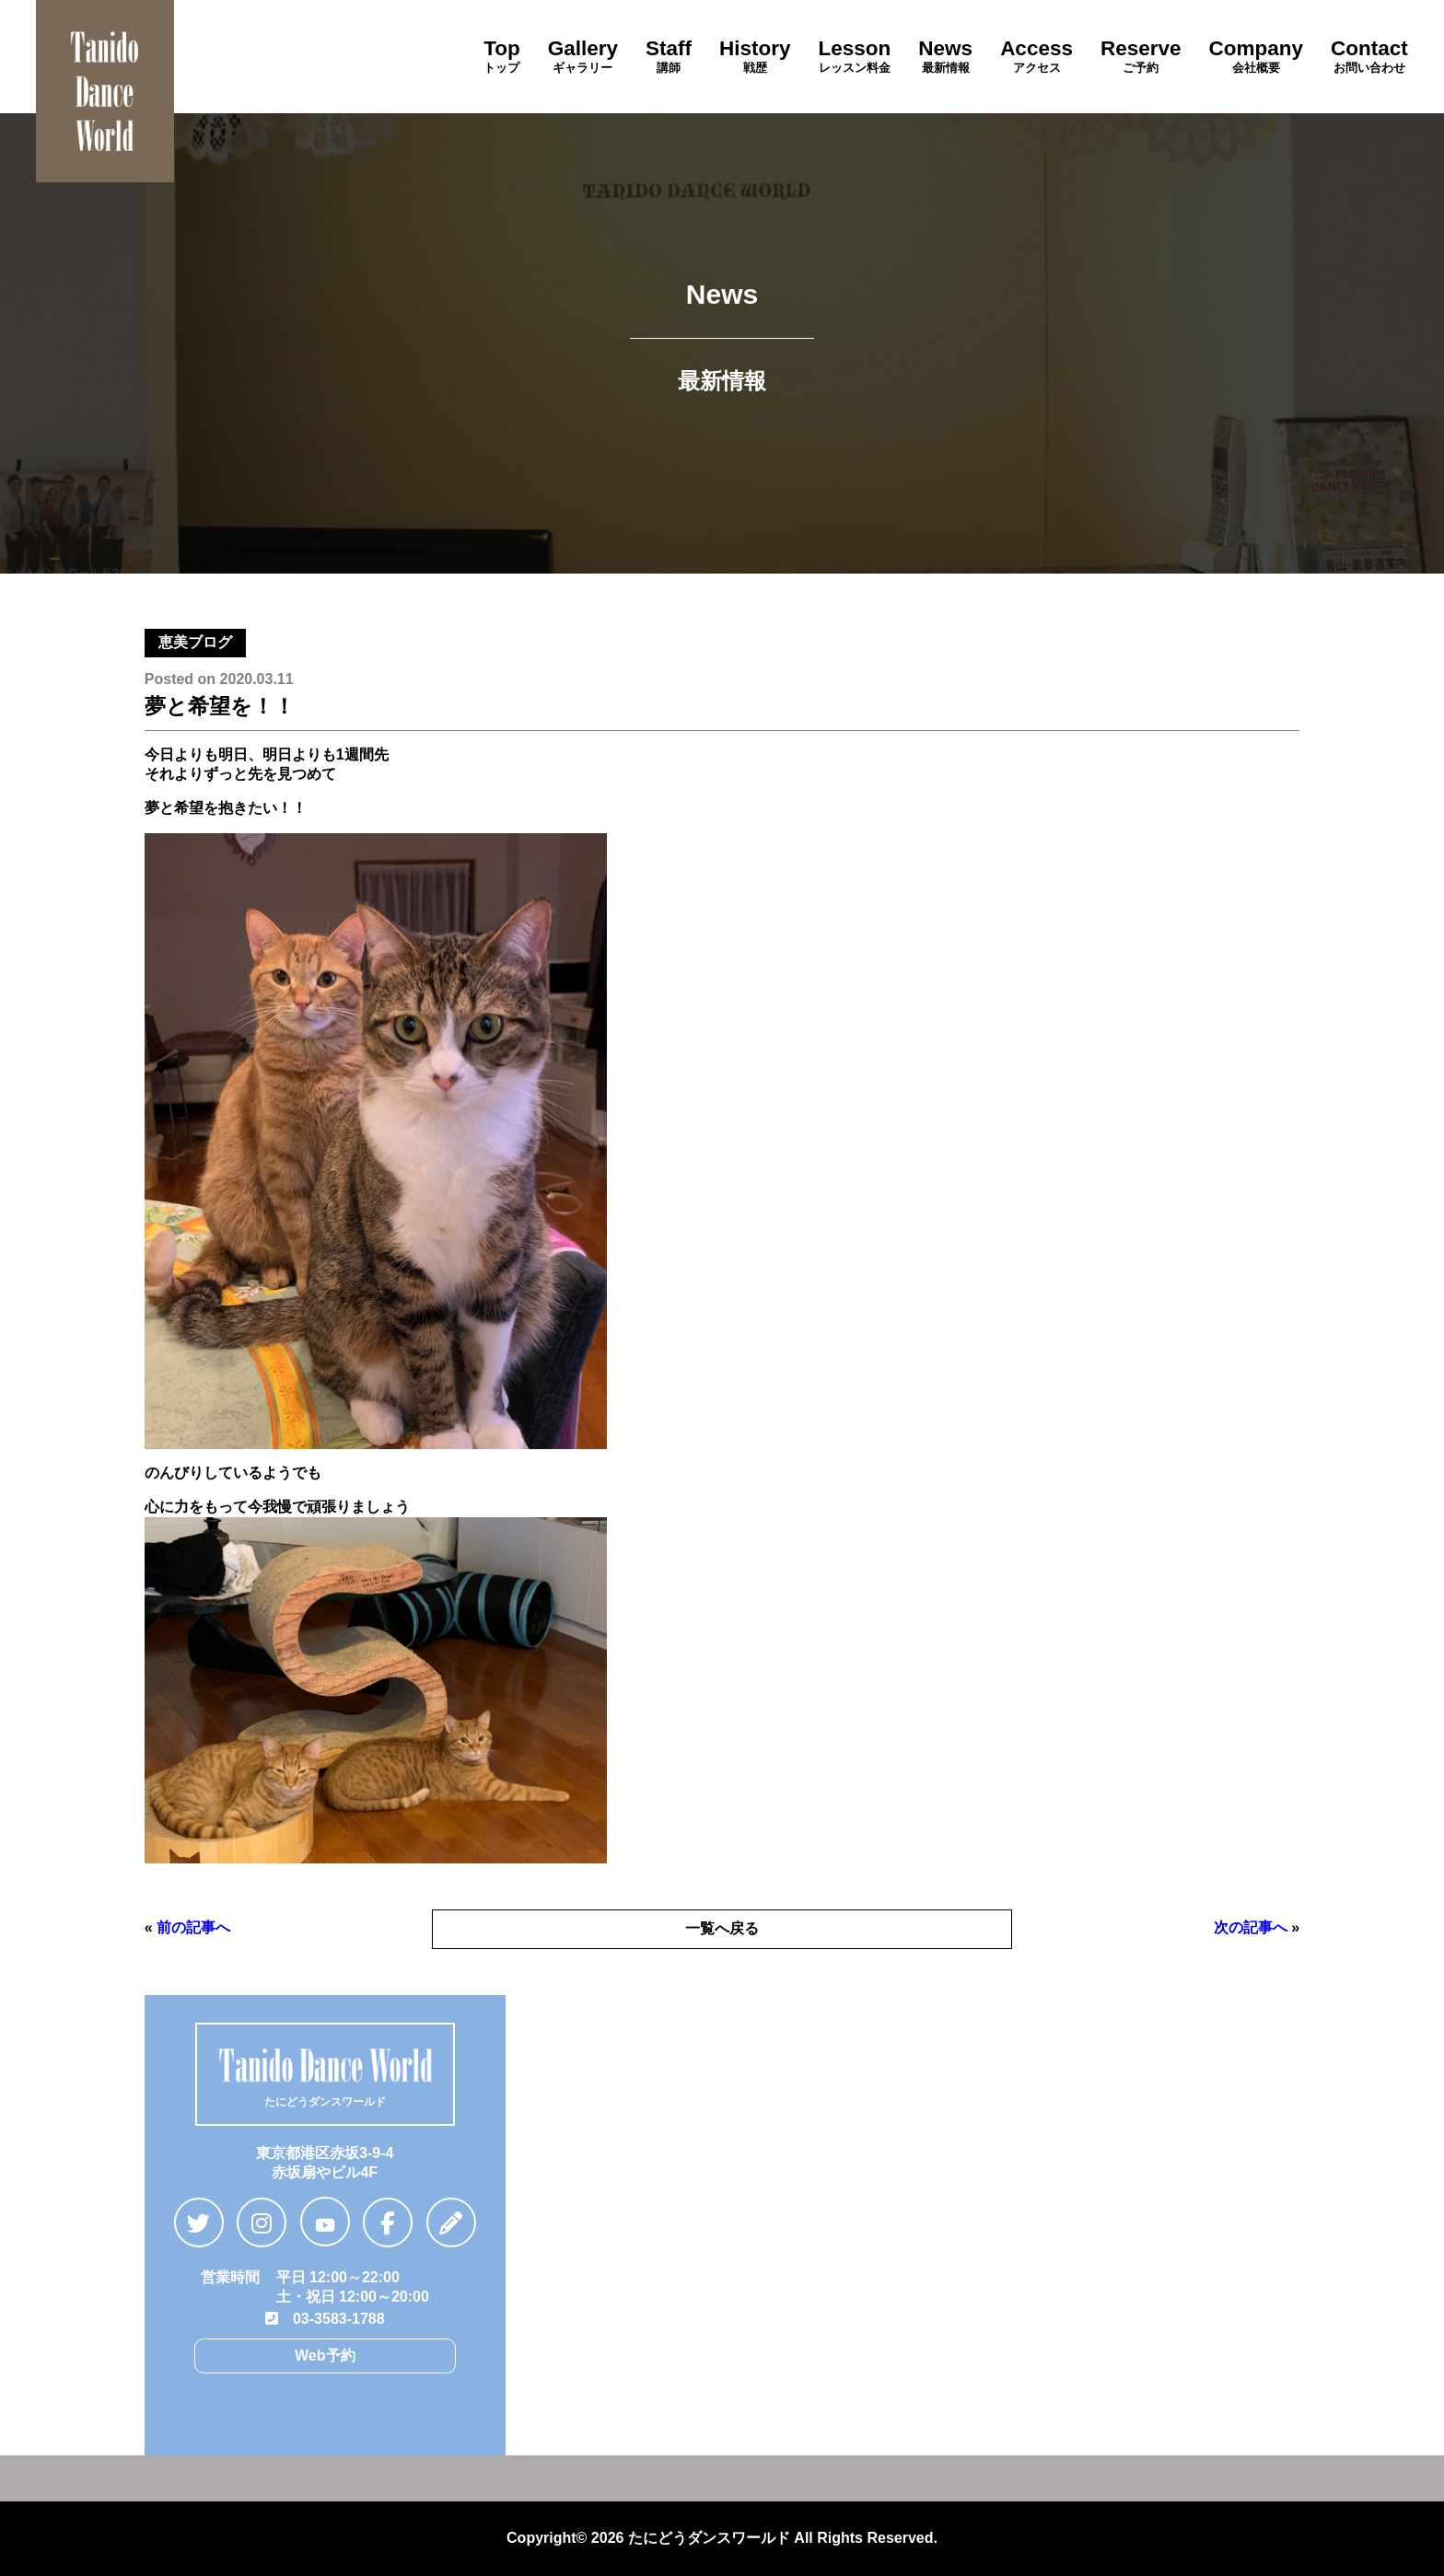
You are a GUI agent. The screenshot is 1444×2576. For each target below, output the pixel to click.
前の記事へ (193, 1927)
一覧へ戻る (722, 1928)
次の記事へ (1250, 1927)
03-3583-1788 (325, 2319)
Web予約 (325, 2355)
